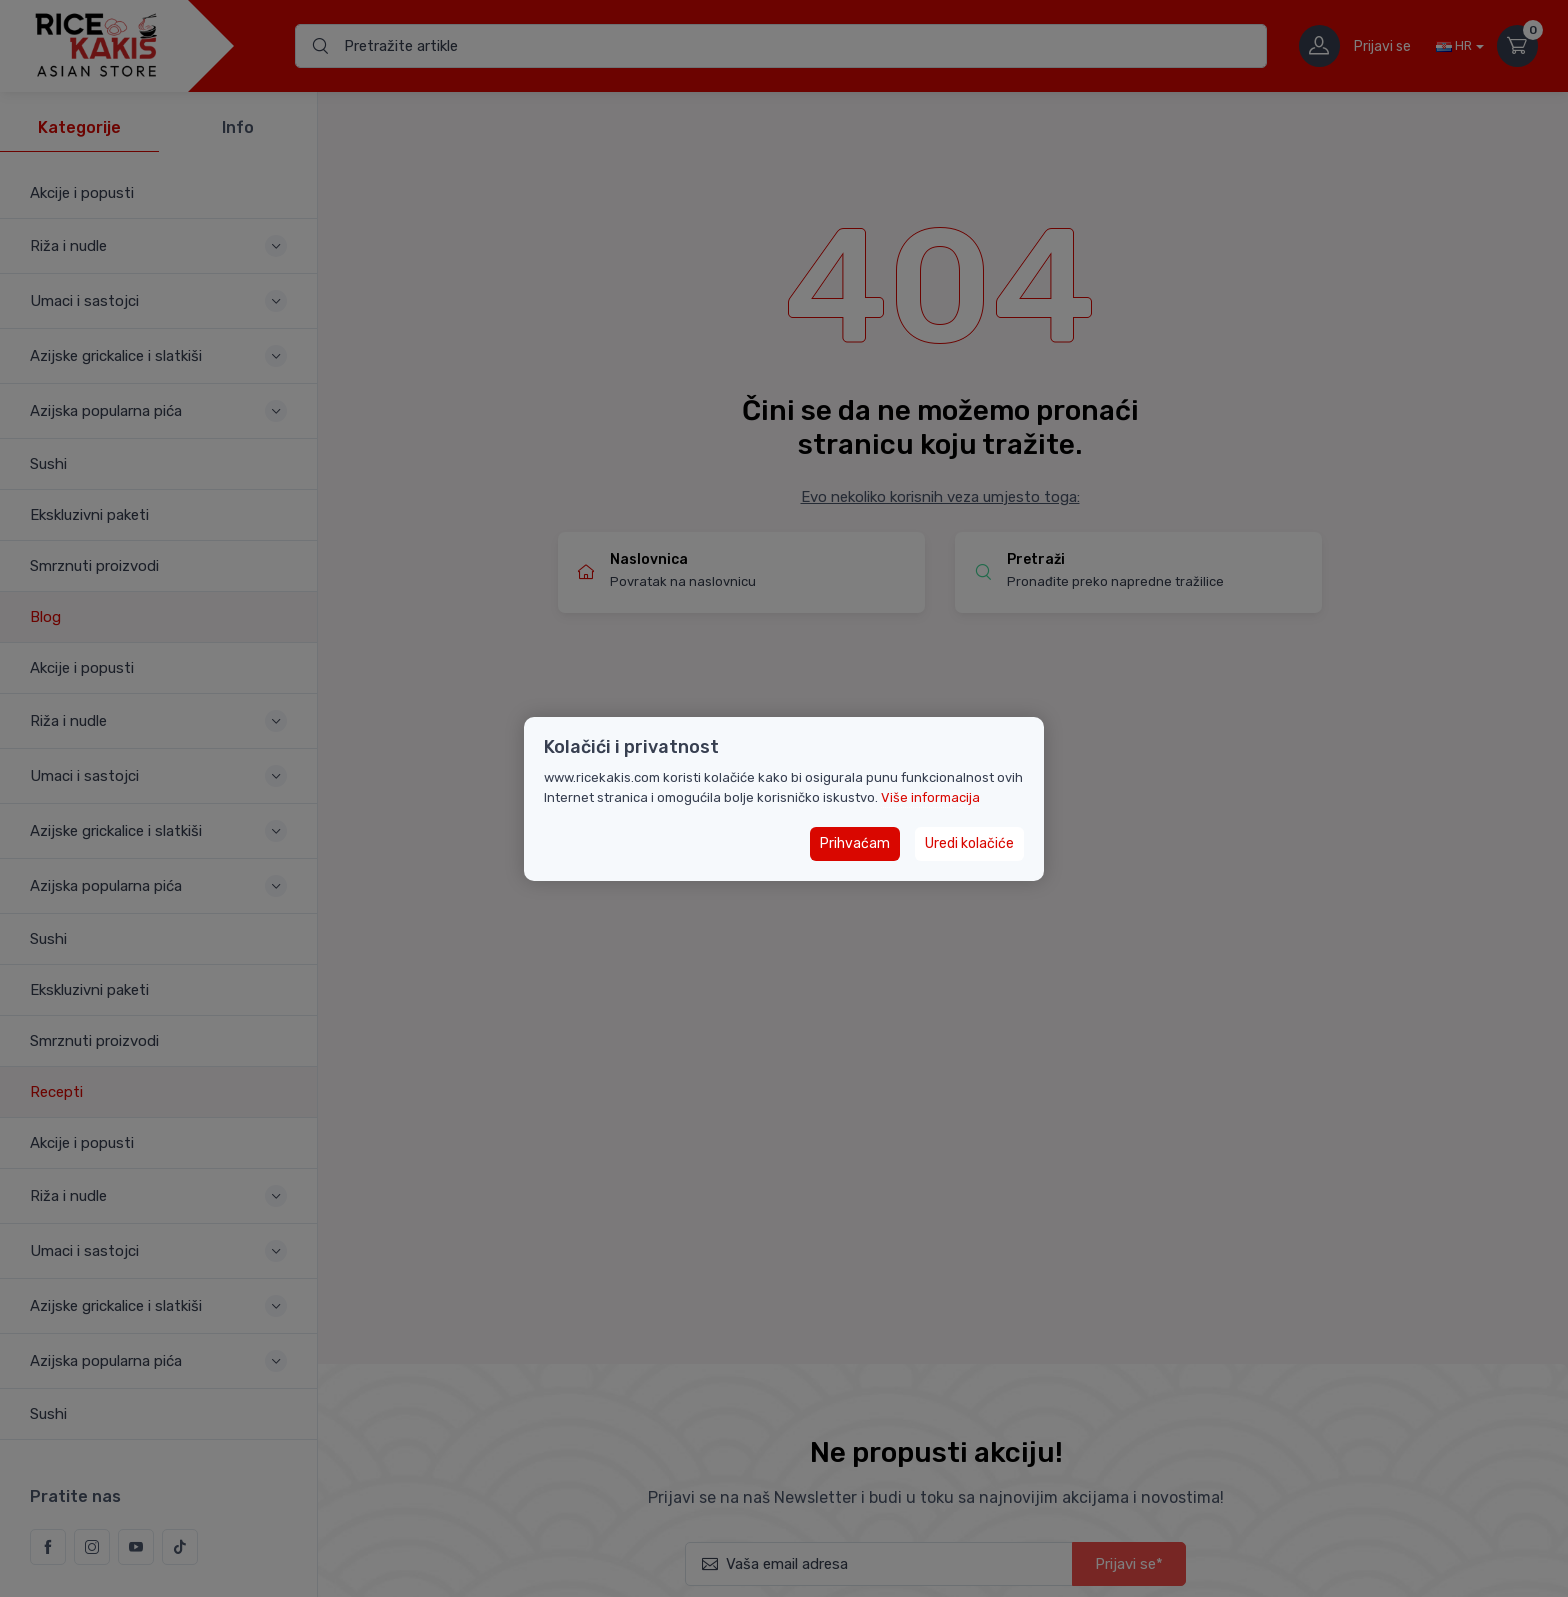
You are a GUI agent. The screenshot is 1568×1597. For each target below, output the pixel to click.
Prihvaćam (855, 843)
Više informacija (930, 797)
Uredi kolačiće (969, 843)
